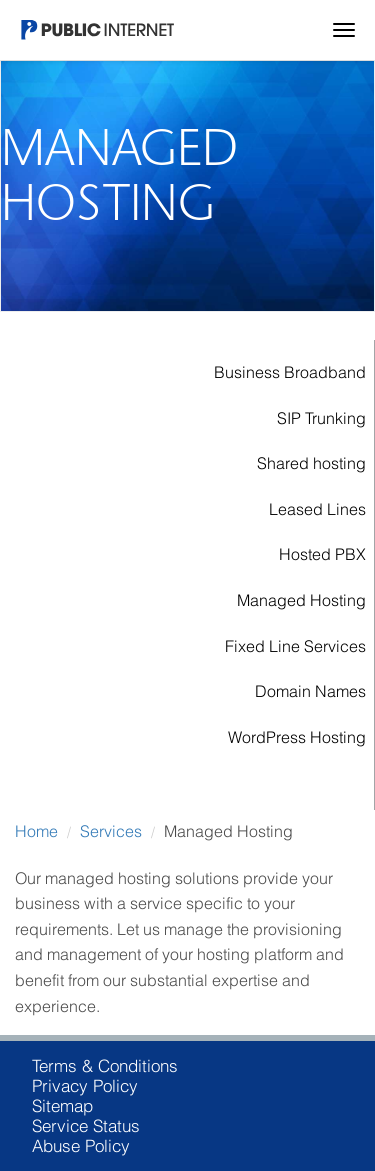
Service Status (86, 1126)
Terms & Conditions (105, 1066)
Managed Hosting (301, 600)
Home (36, 831)
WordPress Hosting (297, 737)
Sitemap (62, 1106)
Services (111, 831)
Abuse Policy (81, 1146)
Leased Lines (317, 509)
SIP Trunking (321, 418)
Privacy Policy (85, 1086)
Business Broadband (290, 372)
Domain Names (310, 691)
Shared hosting (311, 463)
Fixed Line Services (295, 646)
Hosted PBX (322, 554)
